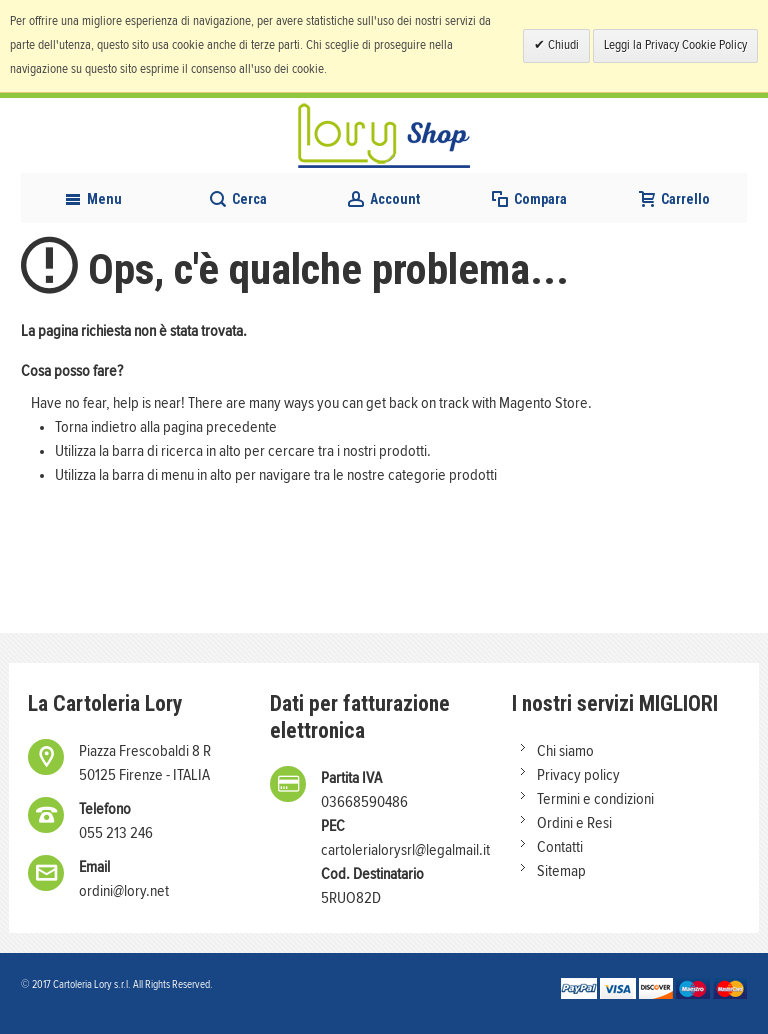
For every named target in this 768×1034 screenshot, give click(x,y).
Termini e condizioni (595, 799)
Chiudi (562, 45)
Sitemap (561, 871)
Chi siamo (565, 751)
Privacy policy (578, 775)
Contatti (560, 847)
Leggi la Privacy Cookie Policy (675, 45)
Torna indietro (96, 427)
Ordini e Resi (574, 823)
